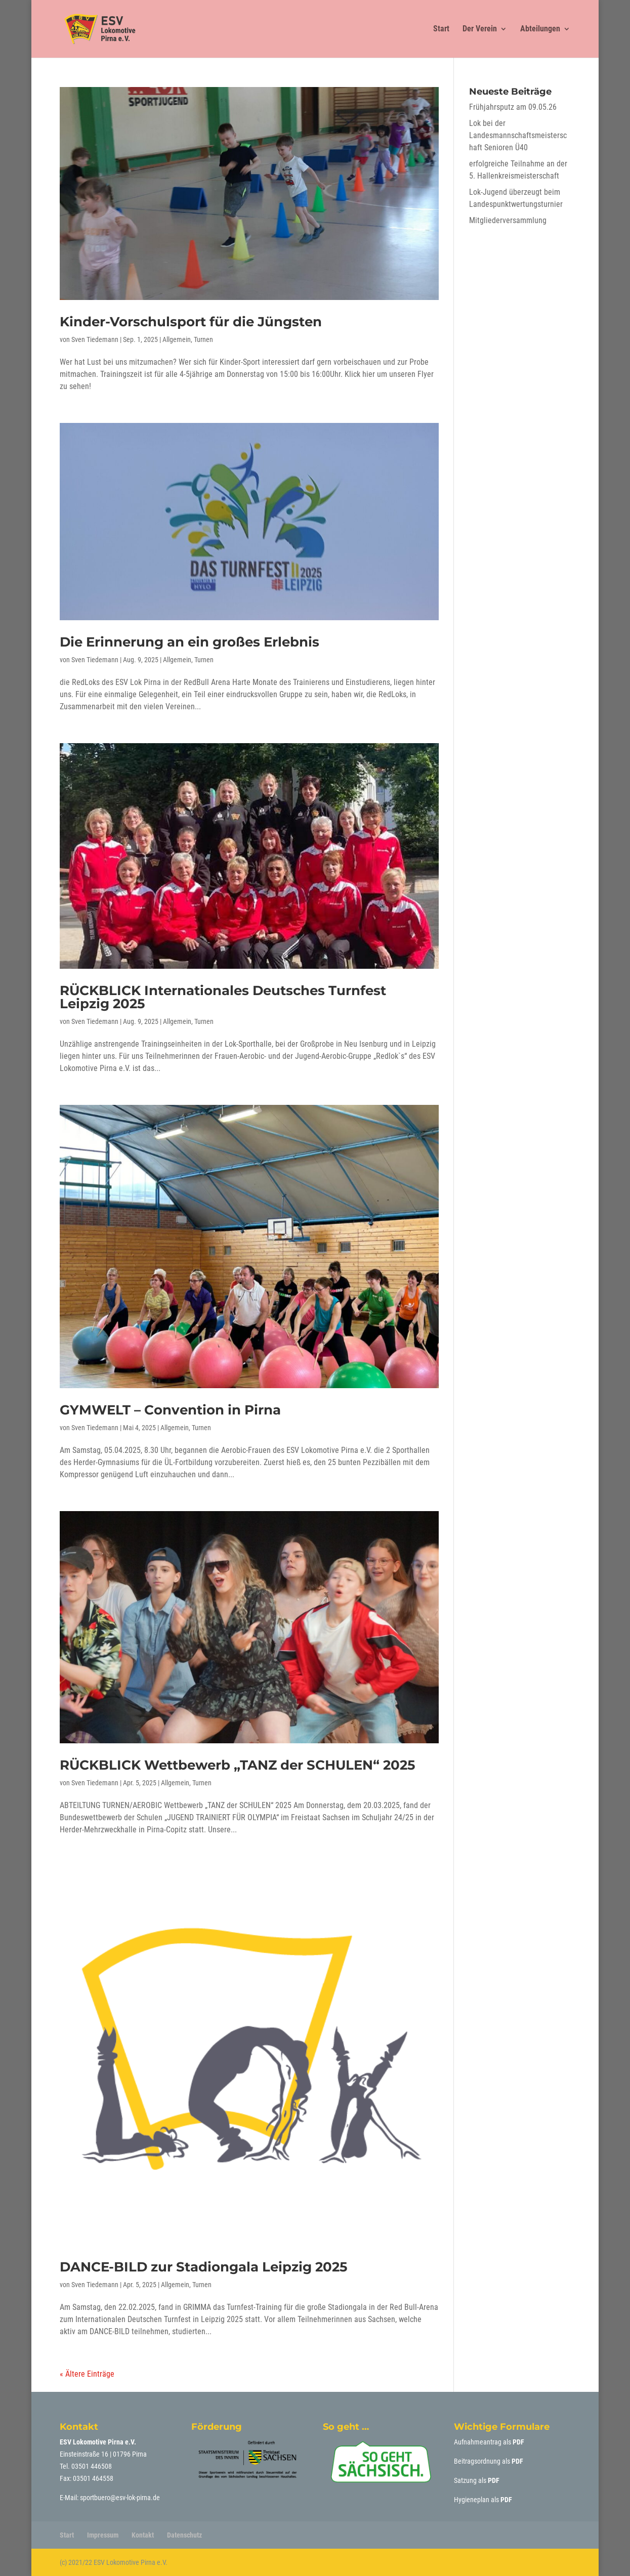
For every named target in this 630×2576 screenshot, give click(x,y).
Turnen (203, 339)
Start (441, 29)
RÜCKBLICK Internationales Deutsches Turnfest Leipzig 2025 (223, 997)
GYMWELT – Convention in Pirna (170, 1410)
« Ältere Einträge (87, 2374)
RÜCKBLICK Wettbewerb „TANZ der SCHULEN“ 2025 (237, 1765)
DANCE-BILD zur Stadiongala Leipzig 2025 (203, 2267)
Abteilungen (540, 29)
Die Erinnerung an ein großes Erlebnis (189, 642)
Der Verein (480, 29)
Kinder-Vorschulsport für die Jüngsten (191, 322)
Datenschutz (184, 2535)
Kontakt (143, 2535)
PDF (518, 2442)
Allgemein (176, 339)
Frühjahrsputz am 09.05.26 (513, 107)
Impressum (102, 2535)
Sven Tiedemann (94, 339)
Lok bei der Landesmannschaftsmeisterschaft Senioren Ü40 (518, 135)
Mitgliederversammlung (508, 220)
